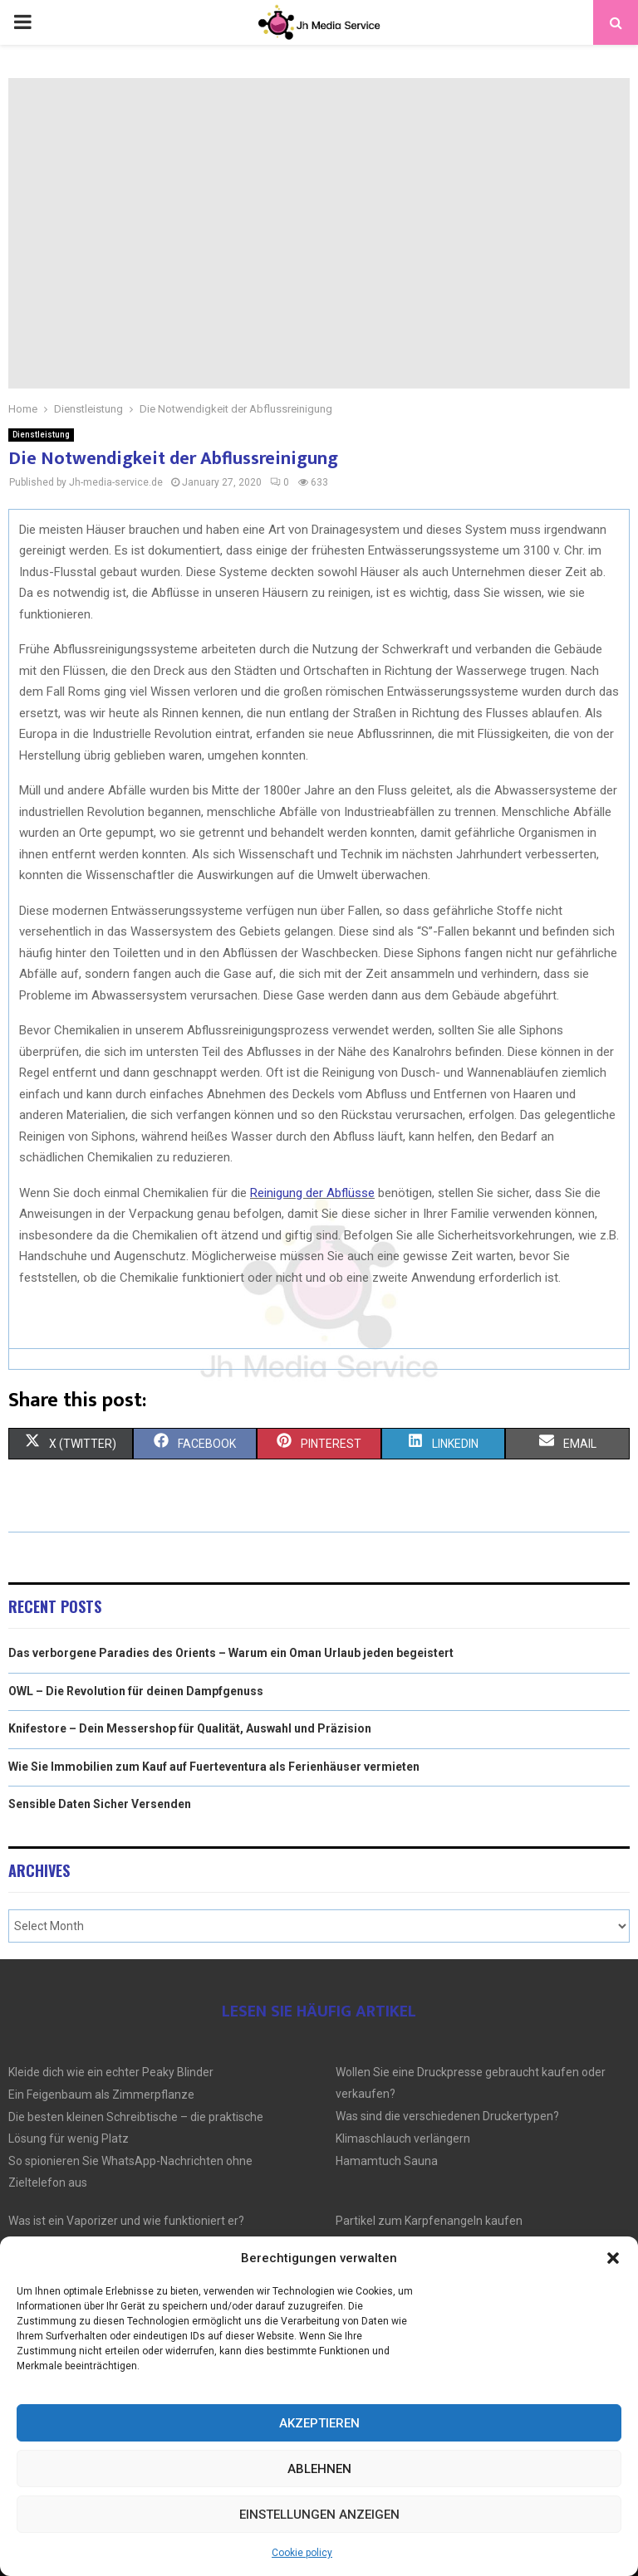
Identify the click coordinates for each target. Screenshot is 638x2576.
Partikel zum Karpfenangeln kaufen (429, 2220)
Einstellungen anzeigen (319, 2514)
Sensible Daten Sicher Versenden (99, 1804)
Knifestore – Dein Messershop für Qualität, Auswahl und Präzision (189, 1728)
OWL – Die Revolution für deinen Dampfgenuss (135, 1691)
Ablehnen (319, 2468)
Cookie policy (302, 2553)
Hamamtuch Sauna (387, 2161)
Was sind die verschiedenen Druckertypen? (447, 2116)
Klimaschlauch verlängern (403, 2138)
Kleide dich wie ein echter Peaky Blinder (110, 2072)
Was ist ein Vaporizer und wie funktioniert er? (126, 2220)
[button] (613, 2258)
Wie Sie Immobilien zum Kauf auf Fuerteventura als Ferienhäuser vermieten (214, 1766)
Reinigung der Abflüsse (312, 1192)
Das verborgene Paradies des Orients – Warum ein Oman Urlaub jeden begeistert (231, 1652)
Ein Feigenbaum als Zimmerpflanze (101, 2094)
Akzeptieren (319, 2423)
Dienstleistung (41, 434)
